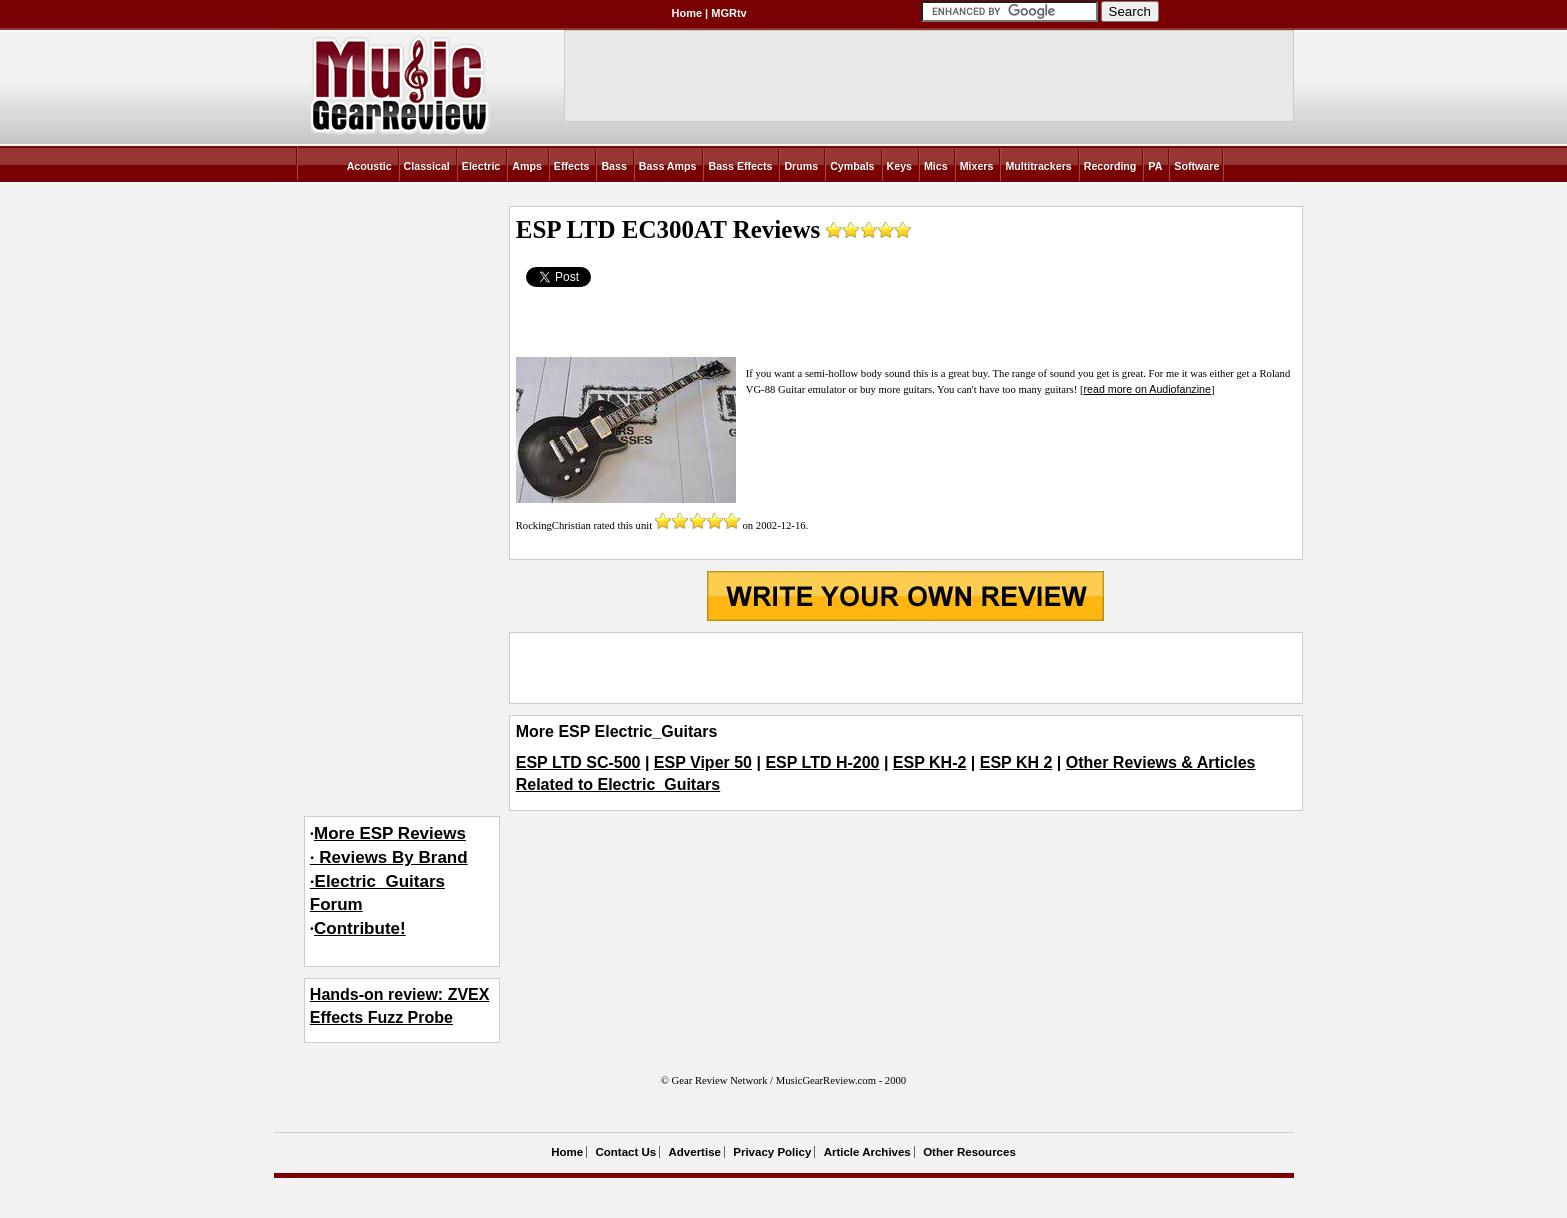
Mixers (977, 166)
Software (1196, 166)
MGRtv (728, 13)
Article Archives (867, 1152)
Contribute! (360, 928)
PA (1155, 166)
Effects (572, 166)
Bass (613, 166)
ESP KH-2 (930, 762)
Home (687, 13)
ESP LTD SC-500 (578, 762)
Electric (481, 166)
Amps (527, 166)
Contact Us (625, 1152)
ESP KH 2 (1016, 762)
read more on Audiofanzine (1147, 389)
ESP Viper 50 (703, 762)
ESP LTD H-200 (822, 762)
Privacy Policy (772, 1152)
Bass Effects (740, 166)
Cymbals (852, 166)
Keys (899, 166)
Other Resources (969, 1152)
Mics (936, 166)
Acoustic (369, 166)
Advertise (695, 1152)
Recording (1110, 166)
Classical (427, 166)
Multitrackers (1038, 166)
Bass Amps (668, 166)
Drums (801, 166)
